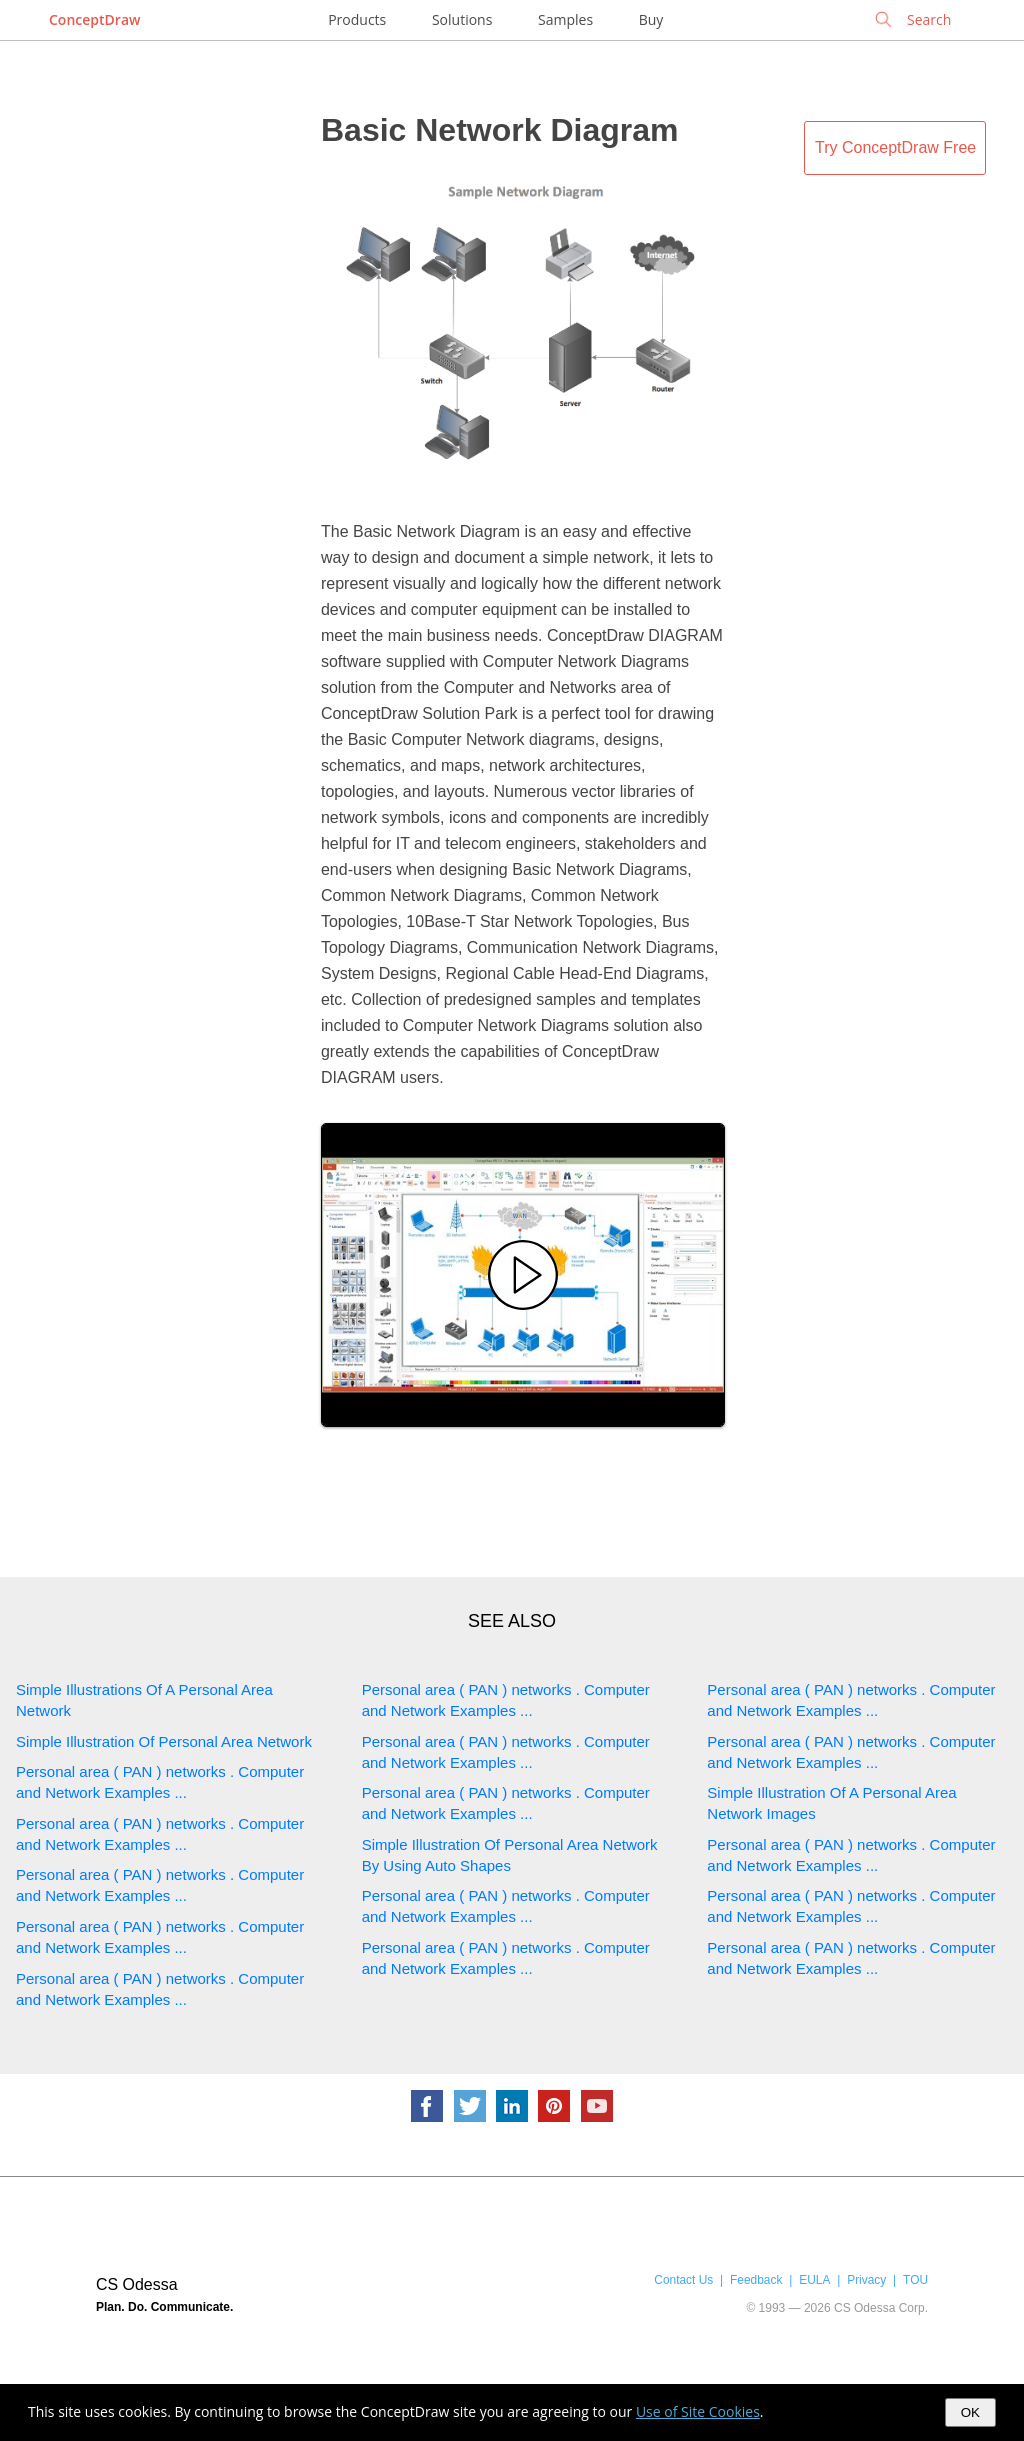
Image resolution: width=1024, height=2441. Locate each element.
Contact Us (683, 2280)
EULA (814, 2280)
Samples (565, 19)
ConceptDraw (94, 19)
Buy (651, 19)
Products (357, 19)
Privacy (866, 2280)
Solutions (462, 19)
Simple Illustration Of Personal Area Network (164, 1741)
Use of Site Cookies (698, 2411)
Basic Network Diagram (499, 130)
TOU (915, 2280)
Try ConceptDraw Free (895, 147)
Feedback (756, 2280)
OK (970, 2412)
